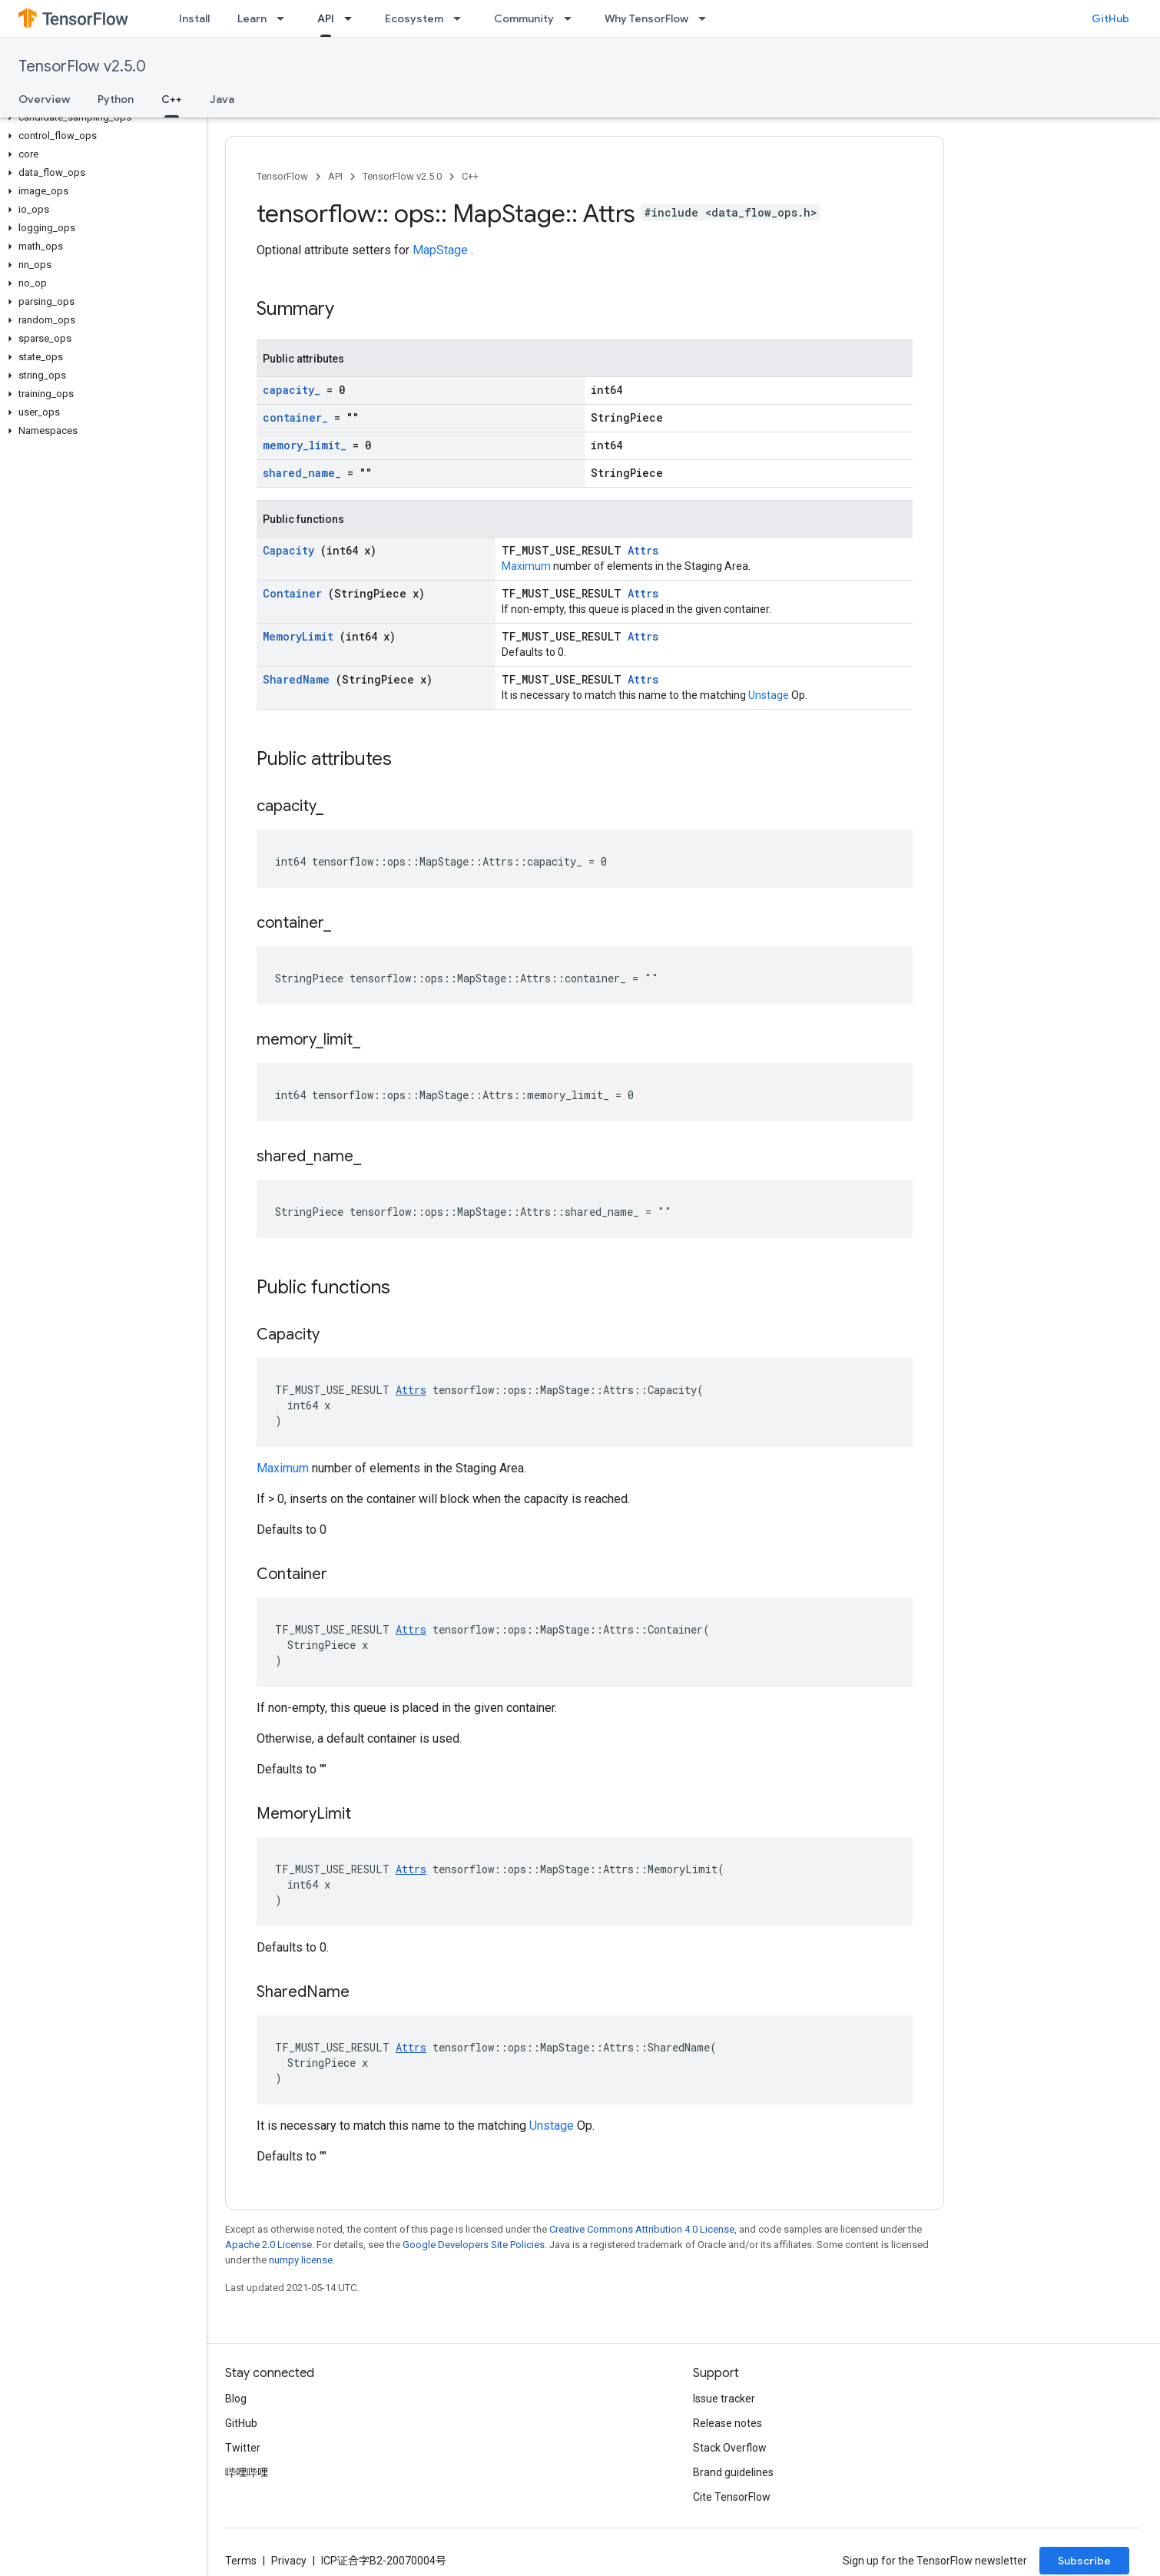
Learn (252, 18)
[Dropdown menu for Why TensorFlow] (706, 18)
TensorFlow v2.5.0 (82, 66)
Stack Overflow (730, 2448)
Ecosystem (414, 18)
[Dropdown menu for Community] (572, 18)
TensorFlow (282, 176)
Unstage (769, 695)
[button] (100, 117)
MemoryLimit (301, 636)
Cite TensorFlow (732, 2497)
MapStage (442, 250)
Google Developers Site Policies (474, 2244)
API (335, 176)
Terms (241, 2560)
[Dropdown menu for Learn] (285, 18)
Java (222, 99)
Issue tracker (724, 2398)
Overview (44, 99)
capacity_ (294, 389)
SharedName (299, 679)
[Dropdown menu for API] (352, 18)
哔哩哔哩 (246, 2472)
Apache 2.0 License (268, 2244)
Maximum (527, 566)
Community (524, 18)
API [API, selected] (325, 18)
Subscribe (1084, 2561)
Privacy (289, 2560)
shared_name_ (305, 472)
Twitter (242, 2448)
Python (116, 99)
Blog (236, 2398)
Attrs (643, 550)
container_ (298, 417)
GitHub (1110, 18)
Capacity (291, 550)
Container (295, 593)
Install (194, 18)
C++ (470, 176)
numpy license (301, 2260)
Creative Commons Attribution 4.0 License (641, 2229)
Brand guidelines (733, 2472)
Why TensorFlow (646, 18)
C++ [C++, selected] (171, 99)
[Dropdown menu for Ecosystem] (461, 18)
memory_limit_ (308, 445)
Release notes (727, 2423)
